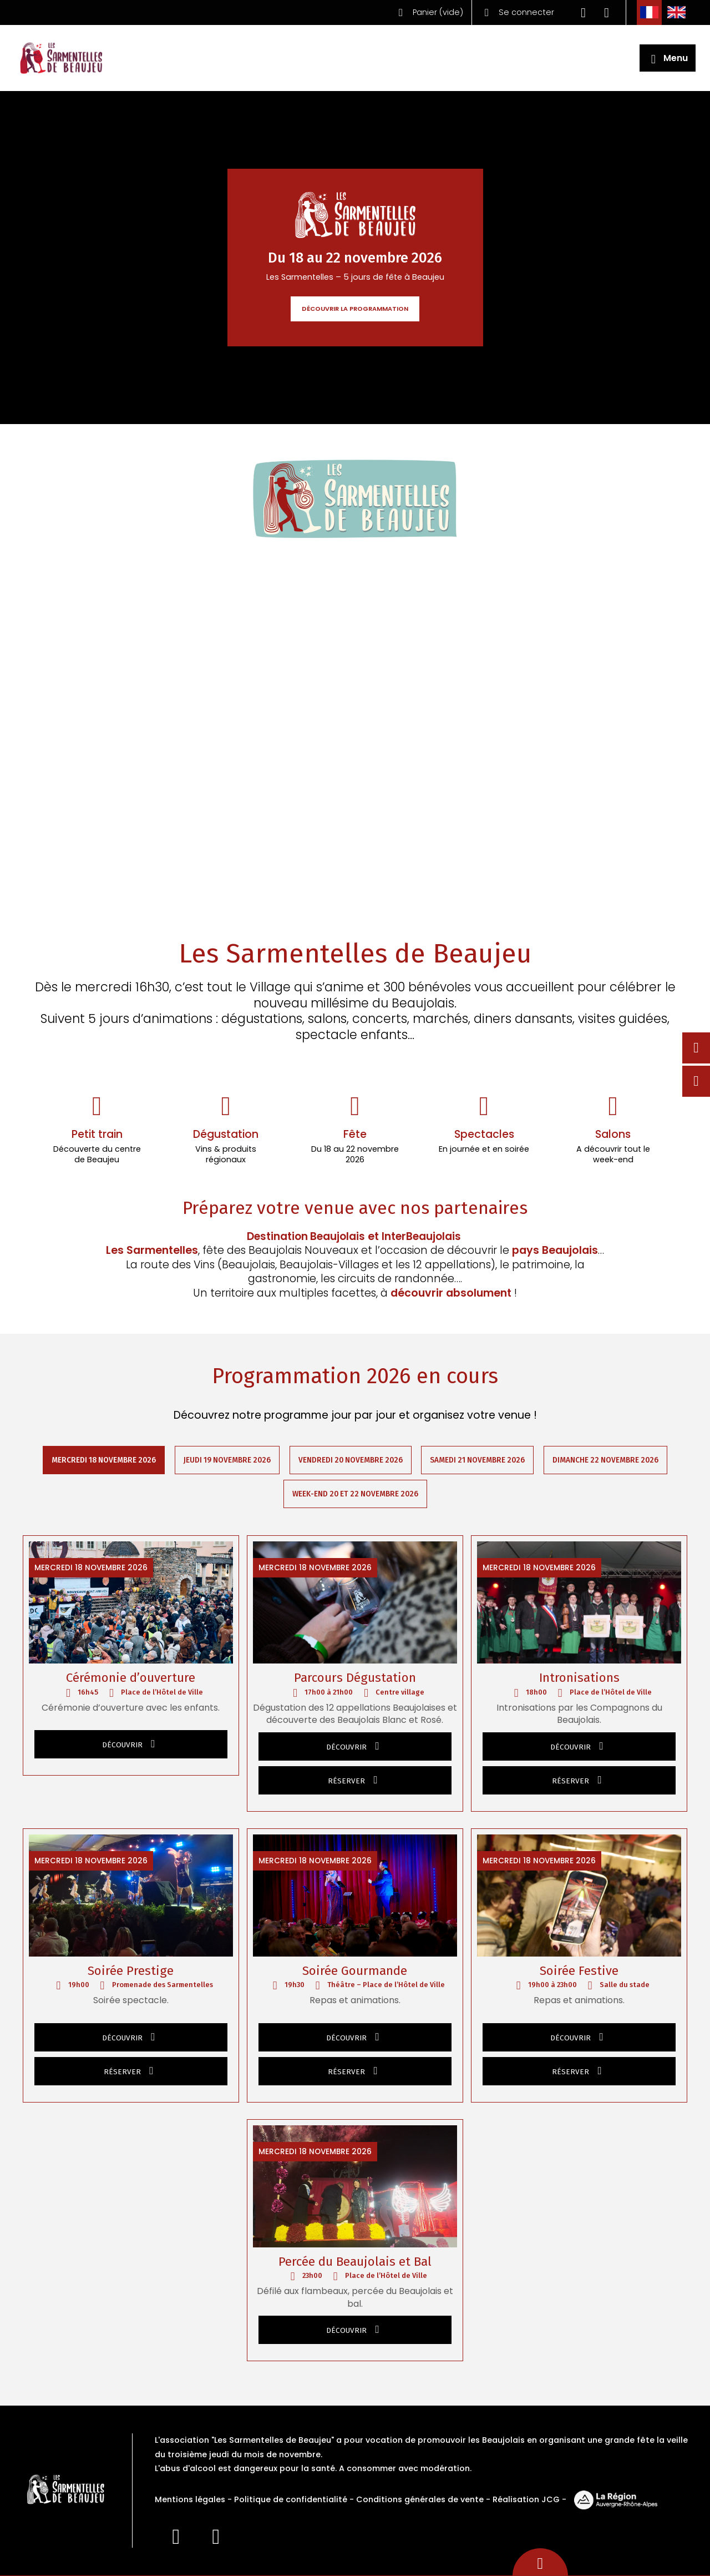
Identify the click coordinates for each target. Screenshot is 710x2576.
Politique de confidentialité (290, 2500)
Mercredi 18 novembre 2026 (104, 1460)
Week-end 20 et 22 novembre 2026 (355, 1494)
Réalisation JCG (526, 2500)
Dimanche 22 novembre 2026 (606, 1460)
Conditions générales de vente (420, 2500)
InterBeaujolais (422, 1236)
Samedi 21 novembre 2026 (477, 1460)
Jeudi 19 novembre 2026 (227, 1460)
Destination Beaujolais (305, 1236)
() (428, 12)
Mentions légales (190, 2500)
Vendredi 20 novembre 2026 (350, 1460)
